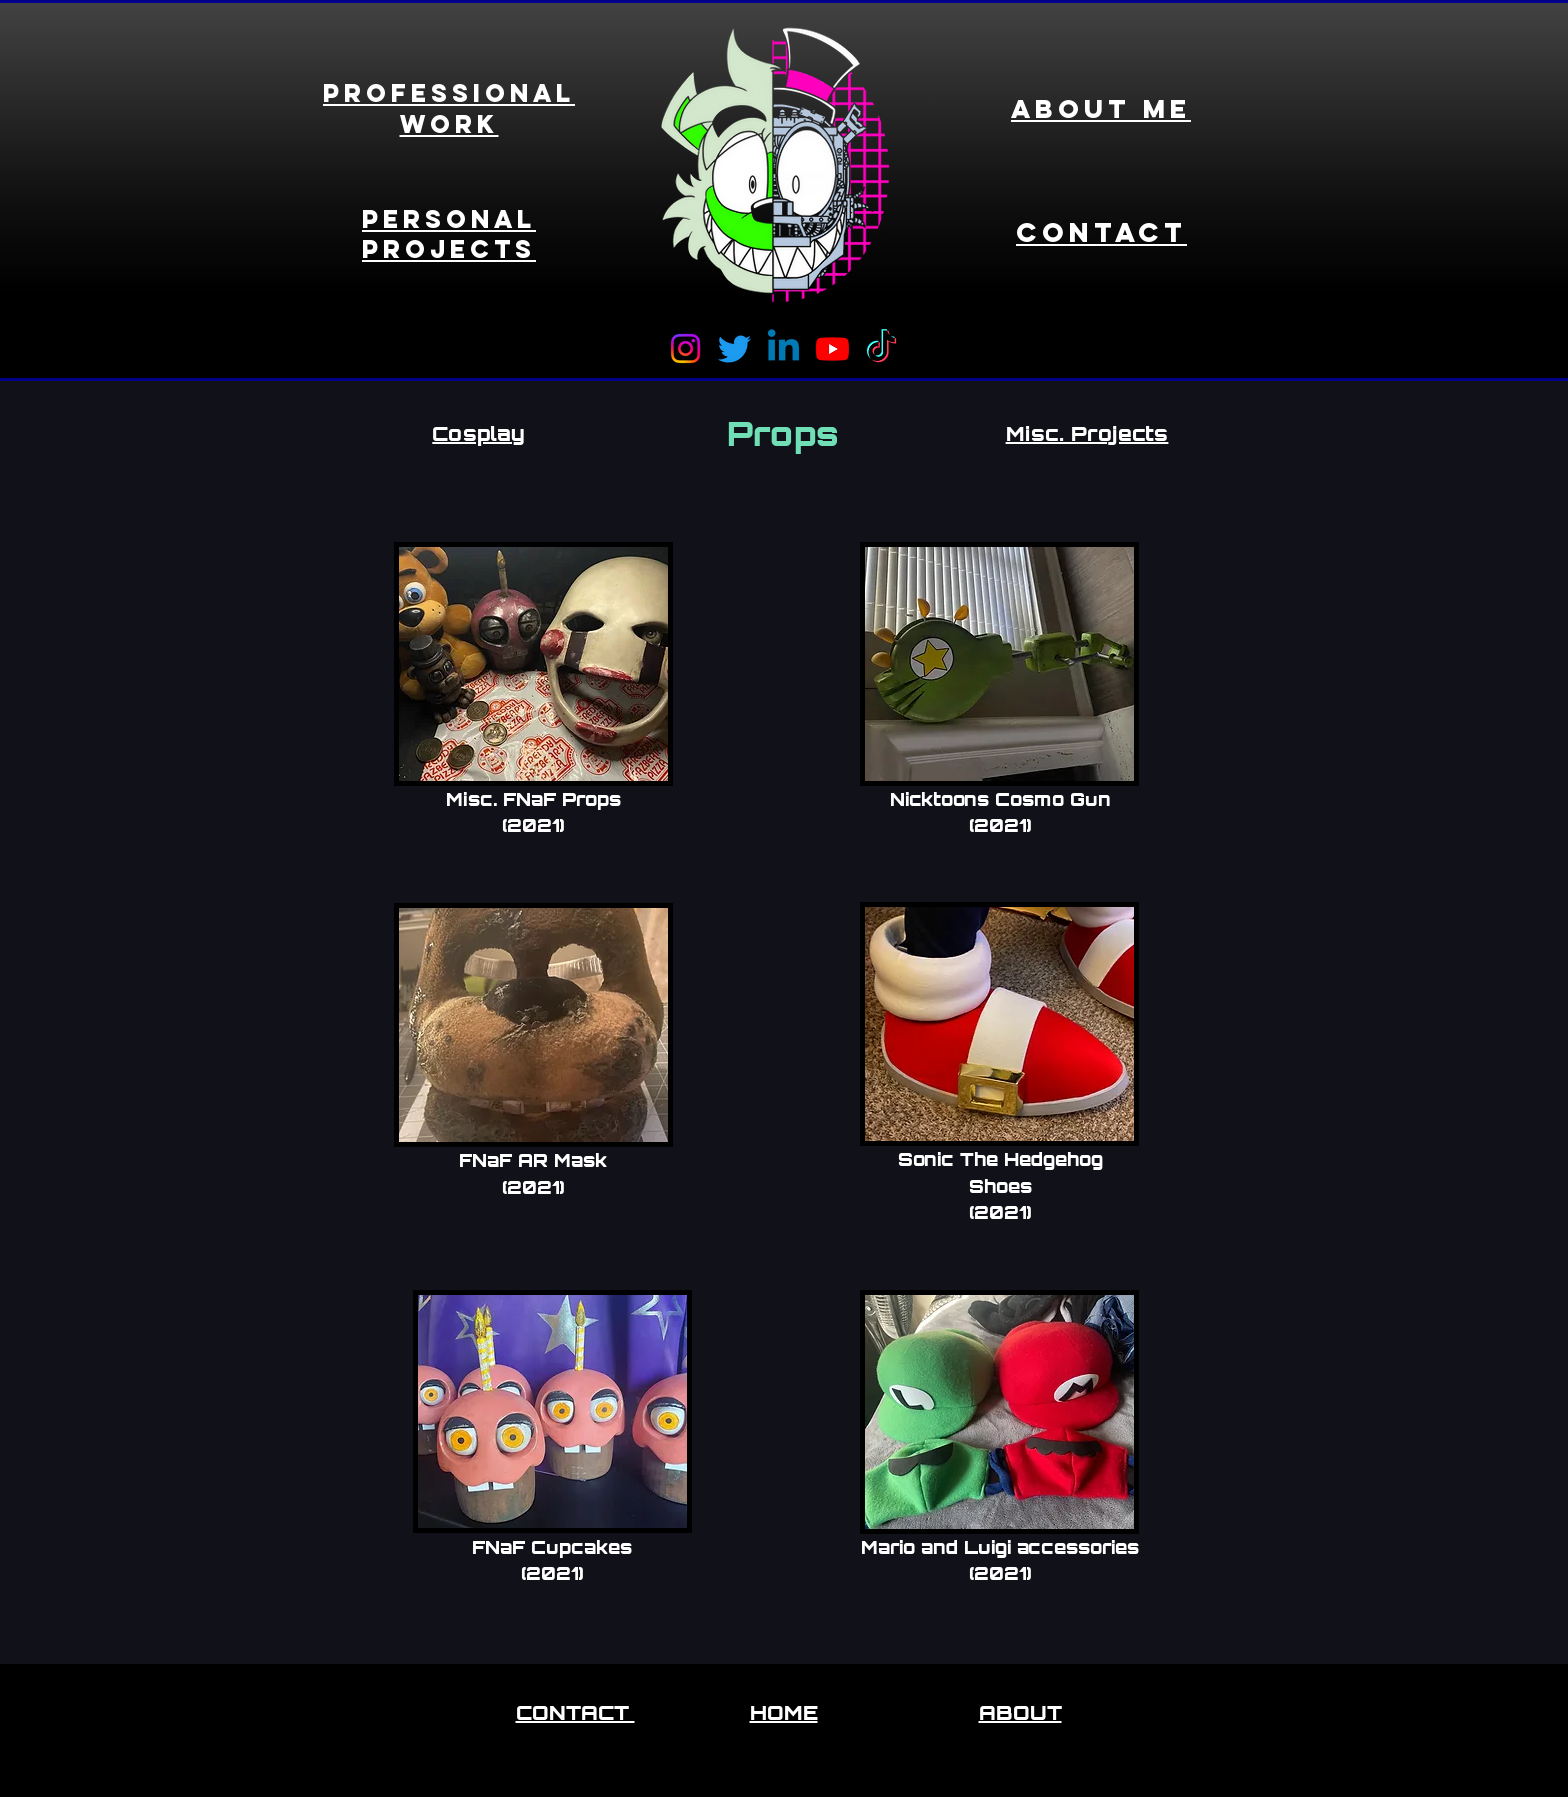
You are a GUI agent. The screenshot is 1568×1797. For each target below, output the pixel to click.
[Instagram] (685, 348)
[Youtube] (832, 348)
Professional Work (449, 108)
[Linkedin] (783, 348)
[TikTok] (881, 348)
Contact (1101, 232)
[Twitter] (734, 348)
